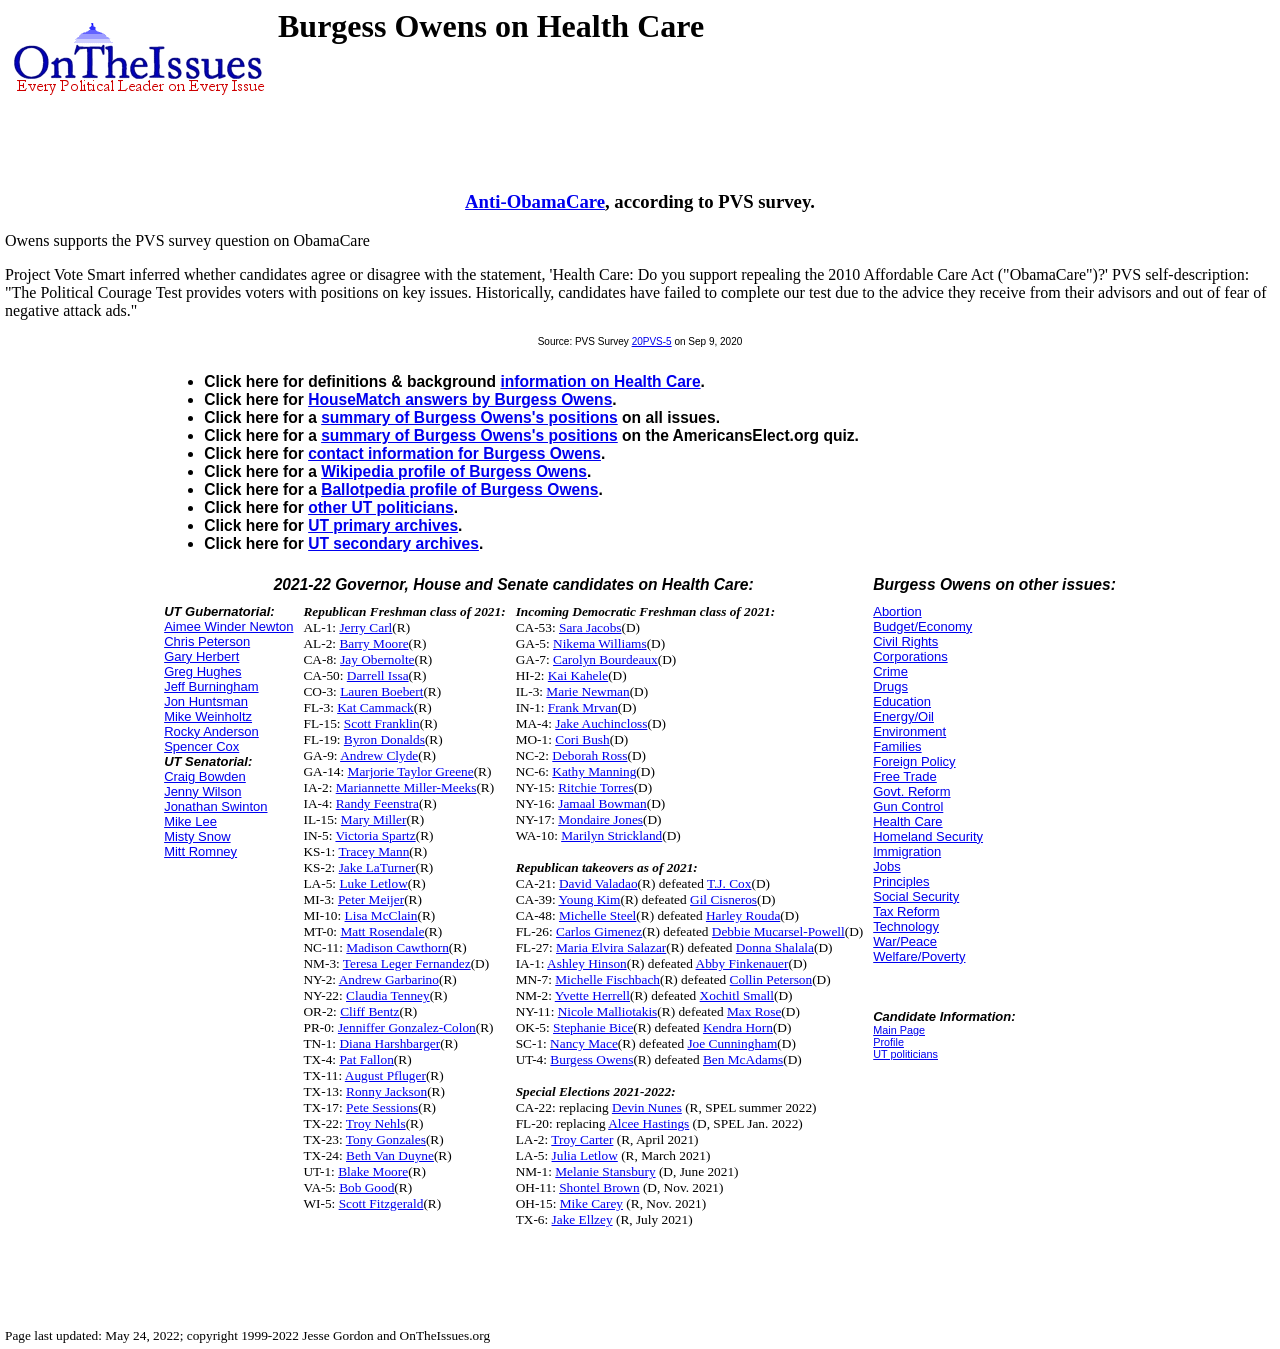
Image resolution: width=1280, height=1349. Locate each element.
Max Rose (754, 1011)
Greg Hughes (202, 671)
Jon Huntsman (206, 701)
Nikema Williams (600, 643)
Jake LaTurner (377, 867)
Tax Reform (906, 911)
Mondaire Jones (600, 819)
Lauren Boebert (381, 691)
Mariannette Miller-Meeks (406, 787)
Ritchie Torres (595, 787)
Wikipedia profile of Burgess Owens (454, 471)
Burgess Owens (591, 1059)
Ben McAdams (743, 1059)
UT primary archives (383, 525)
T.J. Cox (729, 883)
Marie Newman (587, 691)
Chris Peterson (207, 641)
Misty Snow (197, 836)
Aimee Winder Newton (228, 626)
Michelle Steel (597, 915)
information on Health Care (600, 381)
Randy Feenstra (377, 803)
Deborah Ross (589, 755)
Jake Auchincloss (601, 723)
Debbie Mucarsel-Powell (778, 931)
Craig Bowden (205, 776)
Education (902, 701)
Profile (888, 1042)
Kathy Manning (594, 771)
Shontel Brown (599, 1187)
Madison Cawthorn (397, 947)
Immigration (907, 851)
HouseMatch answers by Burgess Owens (460, 399)
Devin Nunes (647, 1107)
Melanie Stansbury (605, 1171)
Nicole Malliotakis (608, 1011)
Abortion (897, 611)
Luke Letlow (373, 883)
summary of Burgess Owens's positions (469, 417)
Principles (901, 881)
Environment (909, 731)
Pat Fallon (366, 1059)
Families (897, 746)
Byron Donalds (384, 739)
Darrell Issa (378, 675)
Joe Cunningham (732, 1043)
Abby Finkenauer (742, 963)
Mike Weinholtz (208, 716)
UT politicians (905, 1054)
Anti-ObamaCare (535, 201)
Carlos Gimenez (599, 931)
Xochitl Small (737, 995)
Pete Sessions (382, 1107)
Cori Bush (582, 739)
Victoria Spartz (375, 835)
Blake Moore (373, 1171)
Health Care (907, 821)
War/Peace (905, 941)
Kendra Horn (738, 1027)
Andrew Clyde (379, 755)
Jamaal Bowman (602, 803)
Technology (906, 926)
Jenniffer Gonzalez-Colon (407, 1027)
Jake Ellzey (582, 1219)
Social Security (916, 896)
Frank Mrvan (583, 707)
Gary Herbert (201, 656)
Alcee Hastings (648, 1123)
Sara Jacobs (590, 627)
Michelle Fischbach (607, 979)
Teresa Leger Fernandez (407, 963)
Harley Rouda (743, 915)
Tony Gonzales (386, 1139)
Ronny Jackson (386, 1091)
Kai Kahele (578, 675)
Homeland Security (928, 836)
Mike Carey (591, 1203)
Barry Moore (373, 643)
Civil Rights (905, 641)
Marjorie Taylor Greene (411, 771)
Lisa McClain (381, 915)
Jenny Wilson (202, 791)
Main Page (899, 1030)
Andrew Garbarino (389, 979)
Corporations (910, 656)
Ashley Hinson (587, 963)
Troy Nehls (376, 1123)
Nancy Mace (584, 1043)
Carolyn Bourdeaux (605, 659)
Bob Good (366, 1187)
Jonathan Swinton (215, 806)
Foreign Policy (914, 761)
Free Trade (905, 776)
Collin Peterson (771, 979)
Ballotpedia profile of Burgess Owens (459, 489)
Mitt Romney (200, 851)
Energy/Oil (903, 716)
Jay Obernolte (377, 659)
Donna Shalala (775, 947)
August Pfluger (385, 1075)
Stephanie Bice (593, 1027)
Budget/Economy (922, 626)
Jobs (886, 866)
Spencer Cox (201, 746)
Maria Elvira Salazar (611, 947)
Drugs (890, 686)
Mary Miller (374, 819)
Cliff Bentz (369, 1011)
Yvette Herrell (592, 995)
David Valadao (598, 883)
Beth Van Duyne (390, 1155)
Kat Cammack (375, 707)
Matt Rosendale (382, 931)
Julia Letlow (585, 1155)
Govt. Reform (911, 791)
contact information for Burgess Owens (454, 453)
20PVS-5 (652, 341)
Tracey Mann (373, 851)
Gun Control (908, 806)
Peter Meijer (371, 899)
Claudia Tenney (388, 995)
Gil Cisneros (723, 899)
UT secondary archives (393, 543)
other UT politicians (381, 507)
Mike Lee (190, 821)
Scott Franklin (382, 723)
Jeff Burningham (211, 686)
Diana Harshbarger (389, 1043)
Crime (890, 671)
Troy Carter (582, 1139)
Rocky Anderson (211, 731)
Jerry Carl (365, 627)
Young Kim (589, 899)
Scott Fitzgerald (381, 1203)
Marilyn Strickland (611, 835)
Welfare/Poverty (919, 956)
